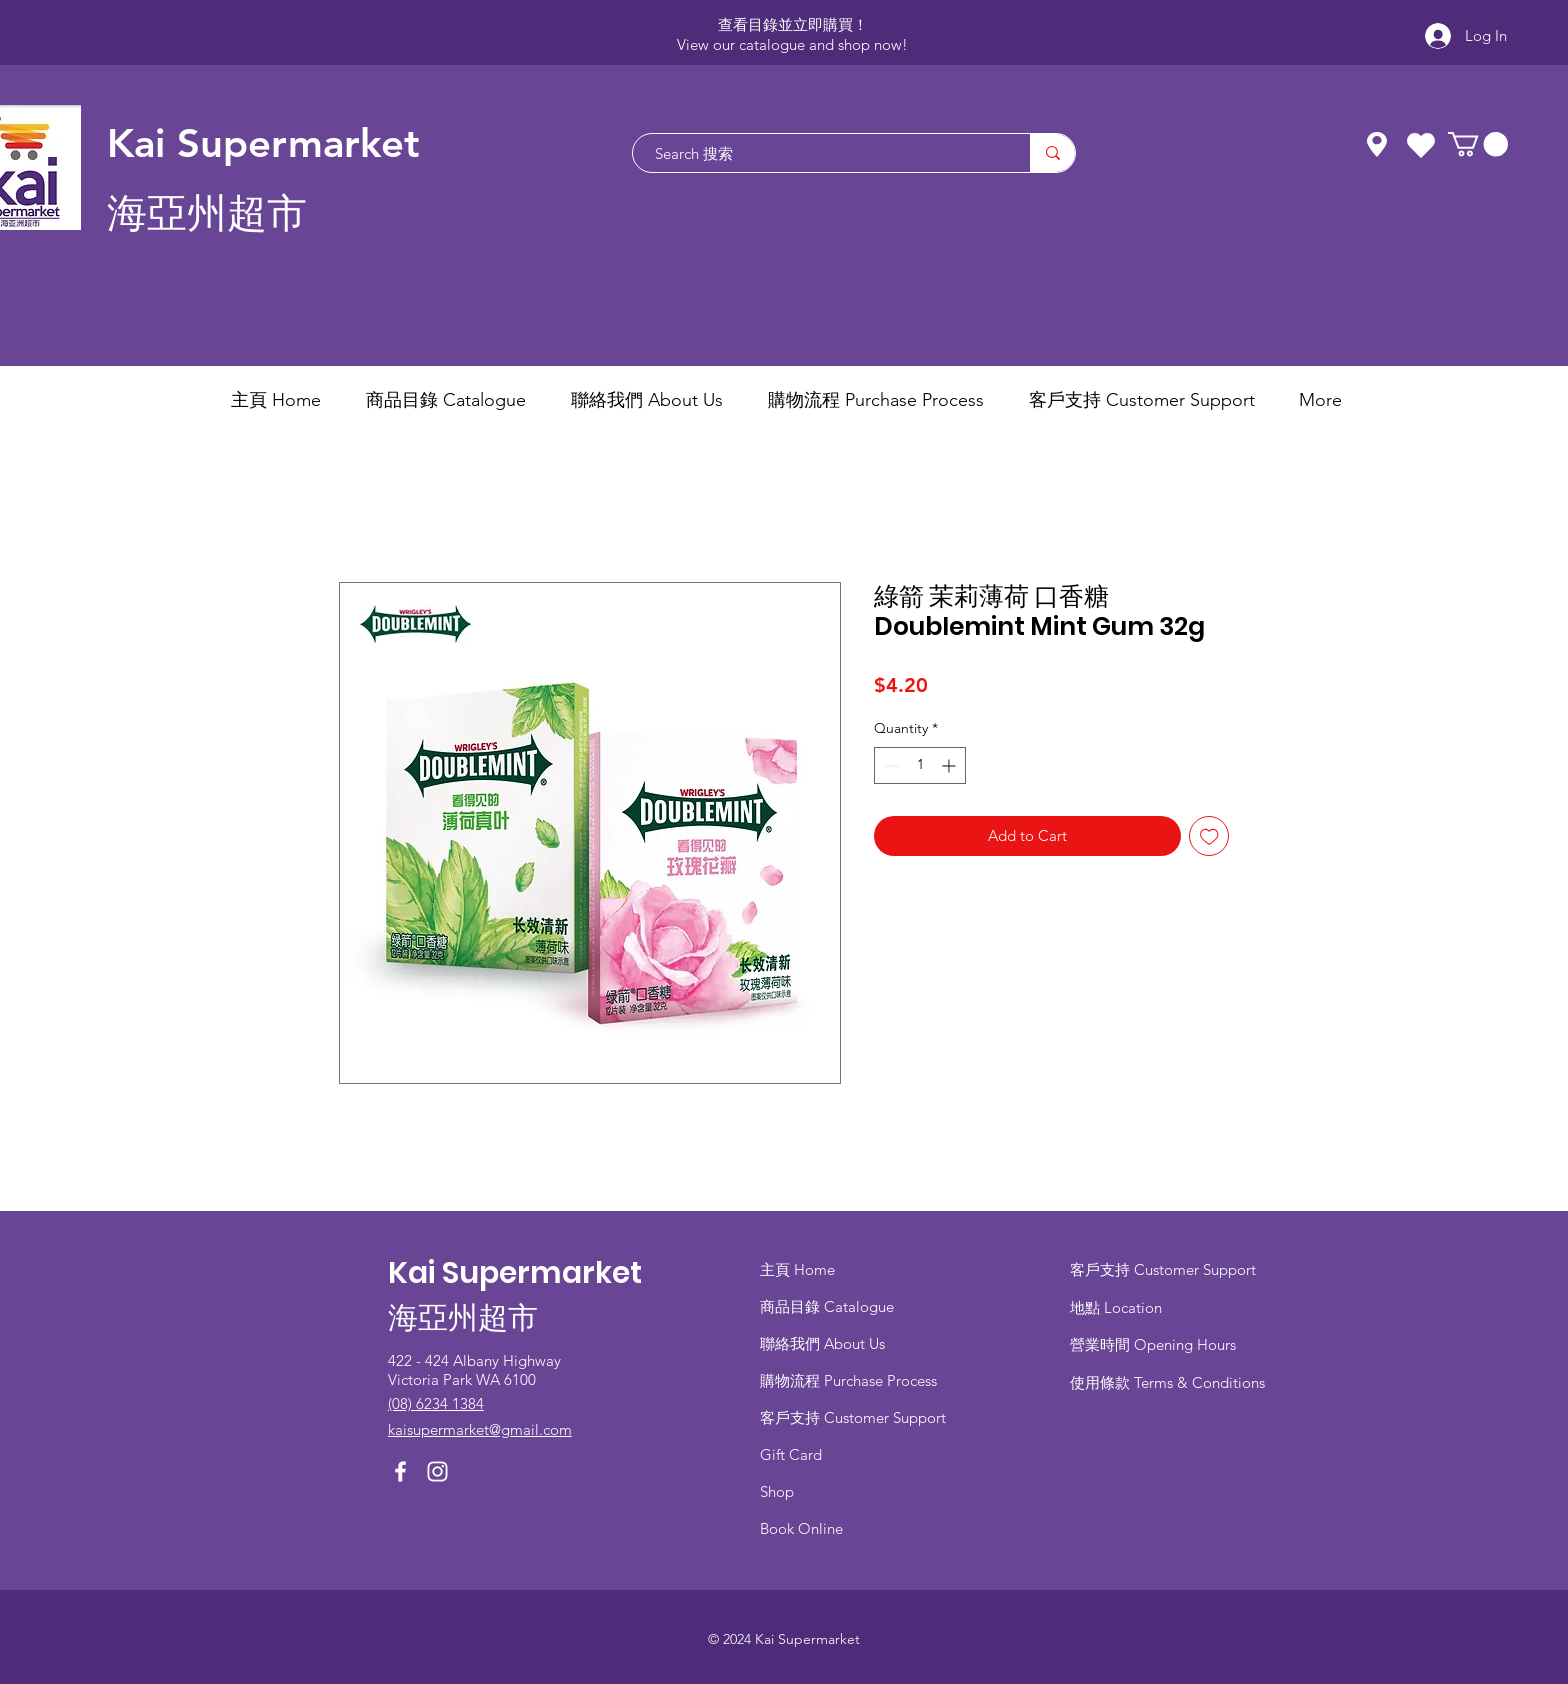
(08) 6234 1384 (436, 1403)
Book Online (801, 1528)
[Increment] (950, 765)
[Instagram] (437, 1471)
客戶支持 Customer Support (853, 1417)
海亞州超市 (207, 213)
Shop (777, 1491)
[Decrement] (889, 765)
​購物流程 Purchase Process (848, 1380)
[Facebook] (400, 1471)
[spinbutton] (920, 765)
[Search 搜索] (821, 153)
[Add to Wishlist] (1209, 836)
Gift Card (791, 1454)
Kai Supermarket (263, 143)
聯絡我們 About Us (822, 1343)
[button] (1478, 144)
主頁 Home (797, 1269)
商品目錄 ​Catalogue (829, 1306)
